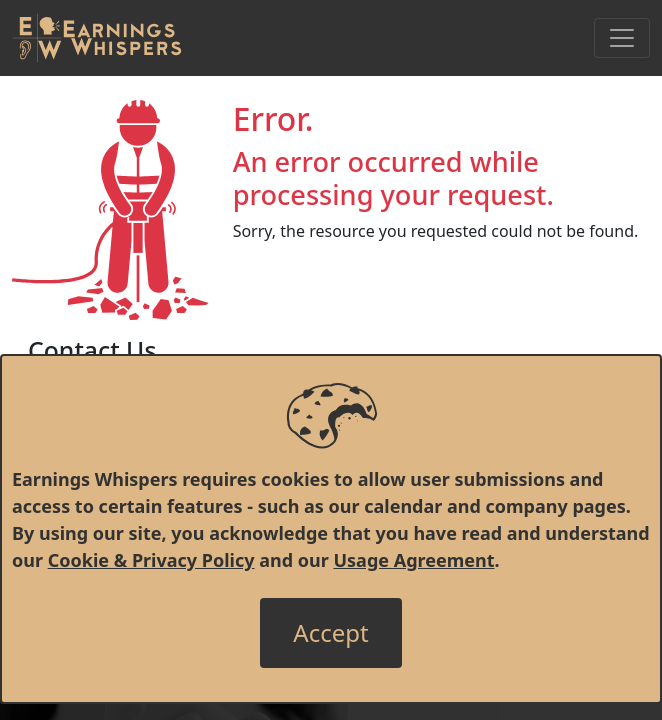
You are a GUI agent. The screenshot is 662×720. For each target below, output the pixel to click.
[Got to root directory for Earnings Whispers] (97, 38)
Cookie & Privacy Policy (151, 560)
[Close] (330, 633)
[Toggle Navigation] (622, 38)
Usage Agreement (413, 560)
